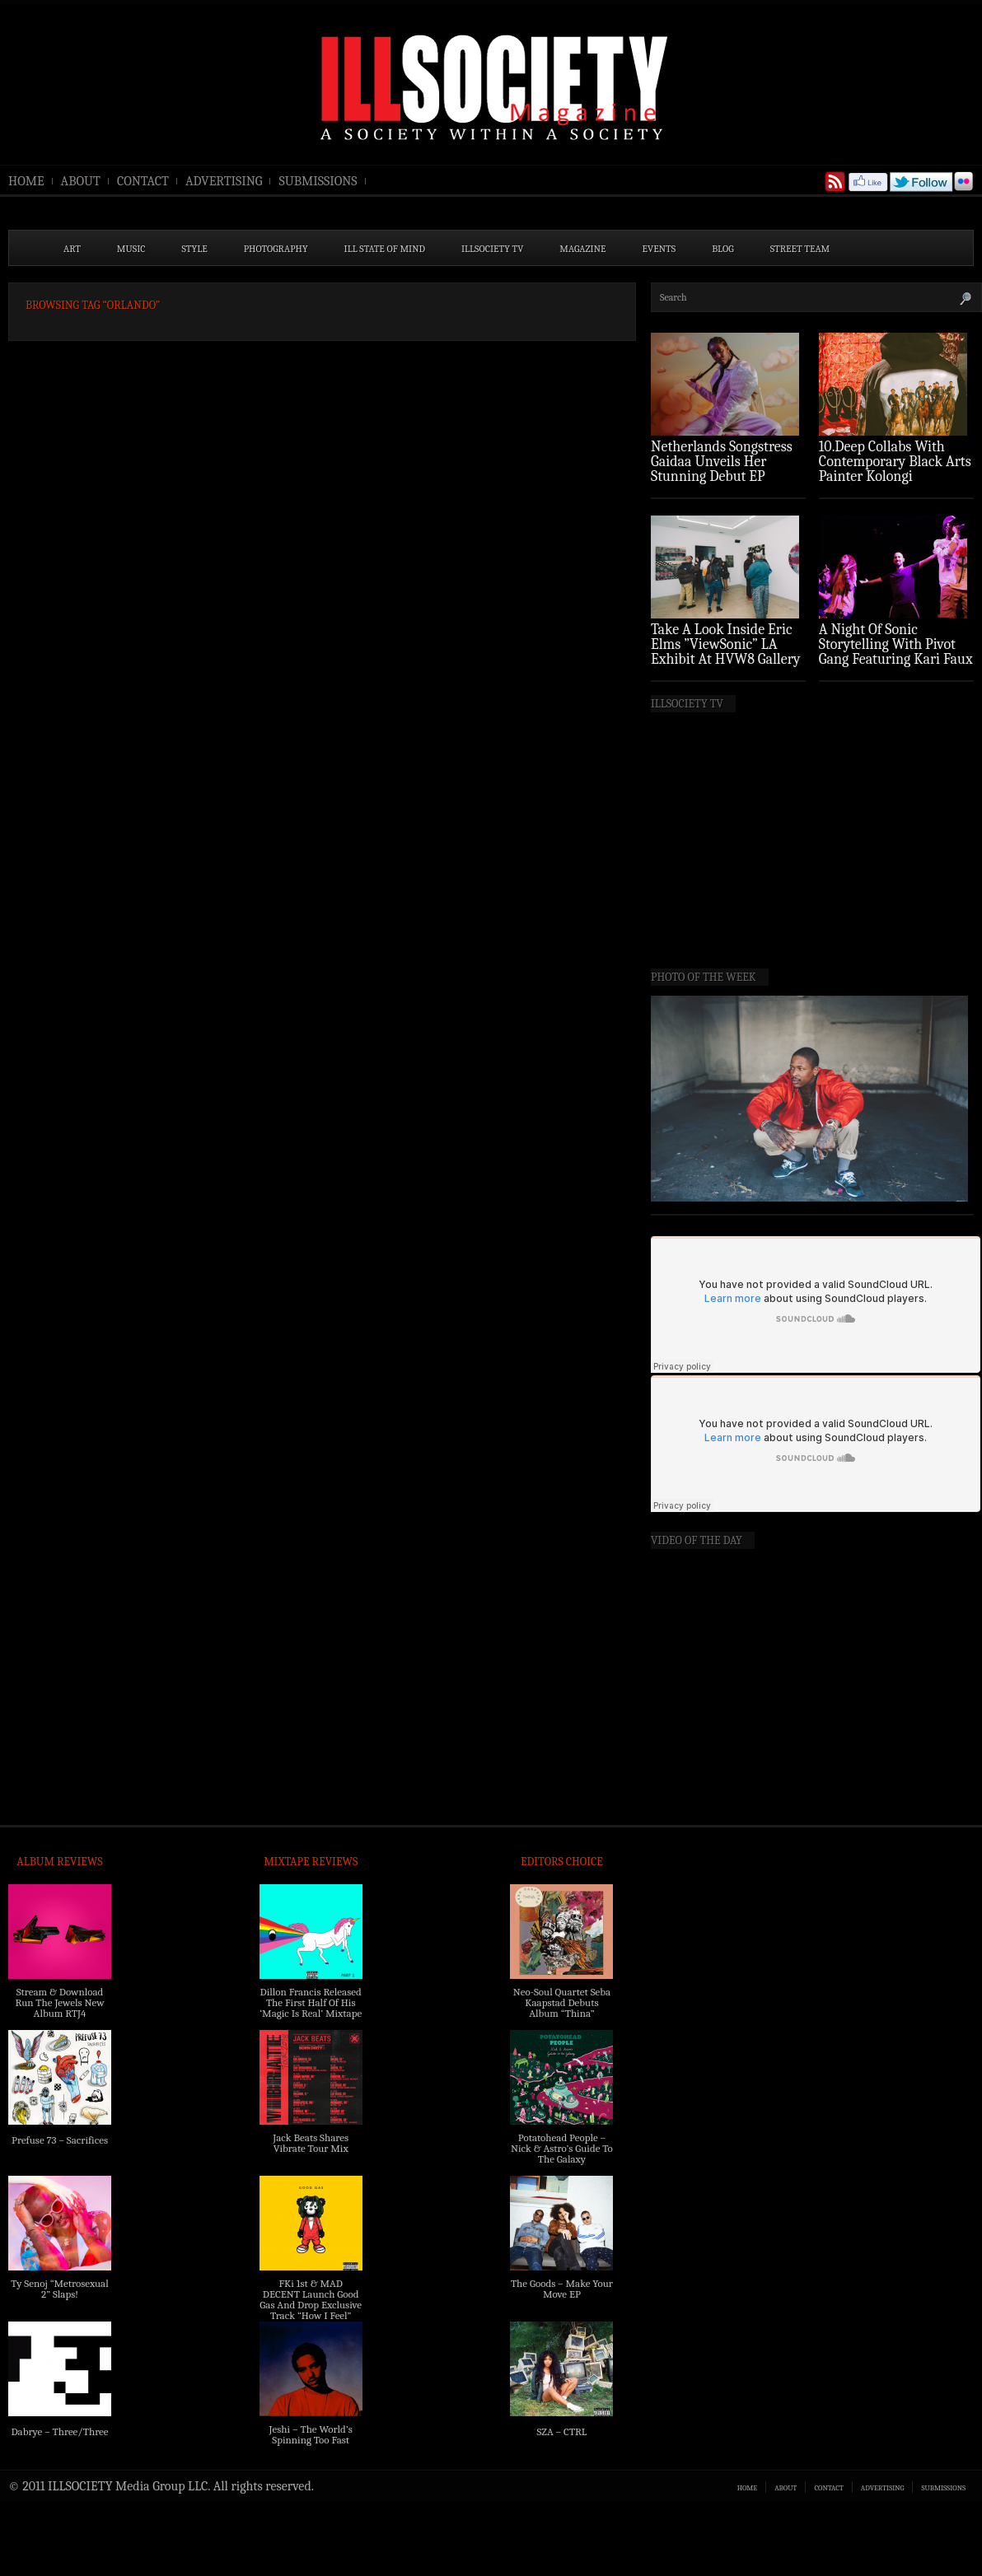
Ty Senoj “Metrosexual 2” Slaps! (59, 2288)
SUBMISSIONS (317, 181)
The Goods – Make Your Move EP (562, 2288)
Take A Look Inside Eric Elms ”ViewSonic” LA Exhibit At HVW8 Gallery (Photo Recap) (726, 652)
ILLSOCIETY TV (492, 248)
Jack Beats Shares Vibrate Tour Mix (310, 2142)
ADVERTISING (224, 181)
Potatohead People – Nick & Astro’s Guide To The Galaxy (562, 2148)
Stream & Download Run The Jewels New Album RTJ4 (59, 2002)
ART (72, 248)
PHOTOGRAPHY (276, 248)
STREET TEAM (800, 248)
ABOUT (81, 181)
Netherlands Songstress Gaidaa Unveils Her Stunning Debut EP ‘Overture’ (722, 469)
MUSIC (131, 248)
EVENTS (659, 248)
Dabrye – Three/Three (59, 2431)
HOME (26, 181)
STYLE (195, 248)
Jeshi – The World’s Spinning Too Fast (311, 2434)
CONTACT (143, 181)
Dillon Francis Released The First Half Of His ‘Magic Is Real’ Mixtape (311, 2002)
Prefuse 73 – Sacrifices (60, 2140)
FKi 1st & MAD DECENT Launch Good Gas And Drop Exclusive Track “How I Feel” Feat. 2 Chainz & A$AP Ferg (311, 2310)
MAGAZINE (582, 248)
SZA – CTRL (561, 2431)
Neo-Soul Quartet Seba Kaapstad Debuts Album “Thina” (561, 2002)
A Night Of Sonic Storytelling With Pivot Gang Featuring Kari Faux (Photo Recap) (896, 652)
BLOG (723, 248)
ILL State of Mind (384, 248)
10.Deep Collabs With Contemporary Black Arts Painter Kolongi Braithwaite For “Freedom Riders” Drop (895, 476)
